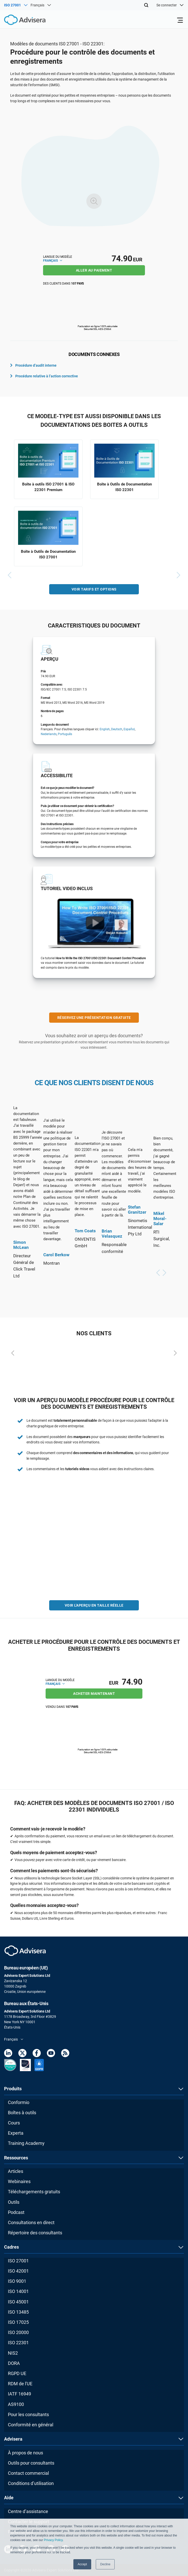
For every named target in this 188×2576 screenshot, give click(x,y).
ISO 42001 (18, 2271)
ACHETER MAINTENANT (94, 1693)
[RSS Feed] (65, 2054)
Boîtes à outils (22, 2112)
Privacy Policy (53, 2540)
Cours (14, 2122)
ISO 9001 (17, 2281)
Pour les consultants (28, 2414)
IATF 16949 (19, 2393)
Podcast (16, 2212)
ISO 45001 (18, 2301)
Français (52, 260)
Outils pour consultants (31, 2463)
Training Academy (26, 2143)
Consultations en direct (31, 2222)
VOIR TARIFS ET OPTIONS (94, 589)
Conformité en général (30, 2424)
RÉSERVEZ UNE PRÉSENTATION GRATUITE (94, 1018)
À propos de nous (25, 2452)
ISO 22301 (18, 2342)
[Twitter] (22, 2054)
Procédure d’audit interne (33, 365)
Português (65, 734)
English (105, 729)
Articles (15, 2171)
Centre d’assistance (28, 2511)
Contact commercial (28, 2473)
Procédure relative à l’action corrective (44, 376)
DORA (14, 2363)
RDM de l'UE (20, 2383)
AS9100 (16, 2404)
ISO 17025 (18, 2322)
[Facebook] (37, 2054)
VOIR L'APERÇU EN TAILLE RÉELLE (94, 1605)
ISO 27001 (18, 2260)
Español (129, 729)
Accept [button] (82, 2564)
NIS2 (13, 2353)
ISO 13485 (18, 2312)
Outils (13, 2202)
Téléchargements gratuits (34, 2191)
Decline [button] (105, 2564)
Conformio (18, 2102)
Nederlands (49, 734)
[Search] (146, 5)
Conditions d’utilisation (31, 2483)
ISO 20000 (18, 2332)
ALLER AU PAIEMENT (94, 270)
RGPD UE (17, 2373)
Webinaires (19, 2181)
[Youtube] (51, 2054)
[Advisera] (19, 20)
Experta (15, 2133)
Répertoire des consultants (35, 2232)
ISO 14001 (18, 2291)
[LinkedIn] (8, 2054)
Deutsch (116, 729)
